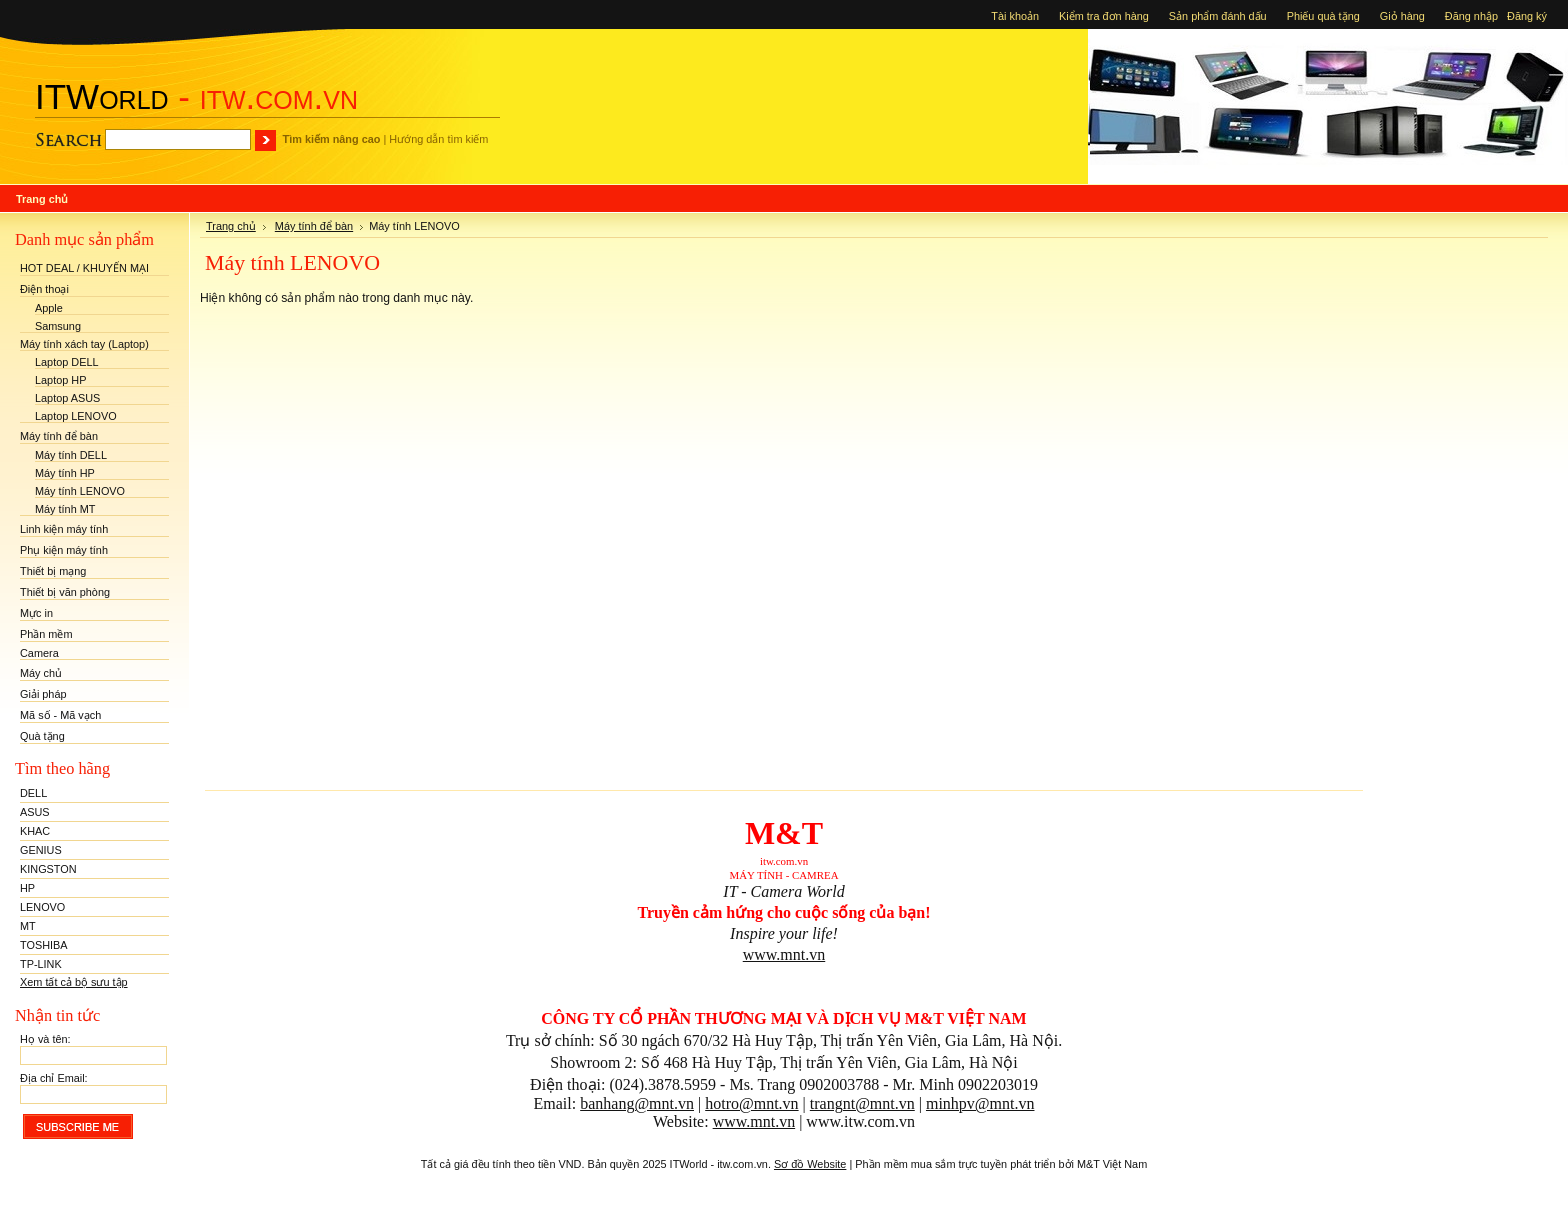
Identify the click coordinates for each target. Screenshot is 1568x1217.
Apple (49, 308)
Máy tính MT (65, 509)
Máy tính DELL (71, 455)
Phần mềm (46, 634)
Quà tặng (42, 736)
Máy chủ (41, 673)
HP (27, 888)
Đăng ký (1530, 16)
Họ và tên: (45, 1039)
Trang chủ (231, 226)
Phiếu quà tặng (1323, 16)
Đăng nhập (1473, 16)
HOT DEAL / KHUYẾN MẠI (84, 268)
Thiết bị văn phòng (65, 592)
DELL (33, 793)
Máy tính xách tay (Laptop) (84, 344)
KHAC (35, 831)
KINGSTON (48, 869)
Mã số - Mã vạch (60, 715)
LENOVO (42, 907)
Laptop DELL (67, 362)
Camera (39, 653)
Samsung (58, 326)
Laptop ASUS (67, 398)
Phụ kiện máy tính (64, 550)
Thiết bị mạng (53, 571)
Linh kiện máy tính (64, 529)
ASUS (35, 812)
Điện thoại (44, 289)
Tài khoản (1015, 16)
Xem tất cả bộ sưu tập (74, 982)
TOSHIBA (44, 945)
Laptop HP (60, 380)
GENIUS (41, 850)
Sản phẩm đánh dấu (1218, 16)
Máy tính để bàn (59, 436)
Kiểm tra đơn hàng (1104, 16)
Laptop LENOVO (76, 416)
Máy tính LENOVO (80, 491)
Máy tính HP (65, 473)
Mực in (36, 613)
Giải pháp (43, 694)
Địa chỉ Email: (54, 1078)
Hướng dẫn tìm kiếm (438, 139)
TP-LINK (41, 964)
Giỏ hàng (1402, 16)
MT (28, 926)
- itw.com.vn (196, 96)
